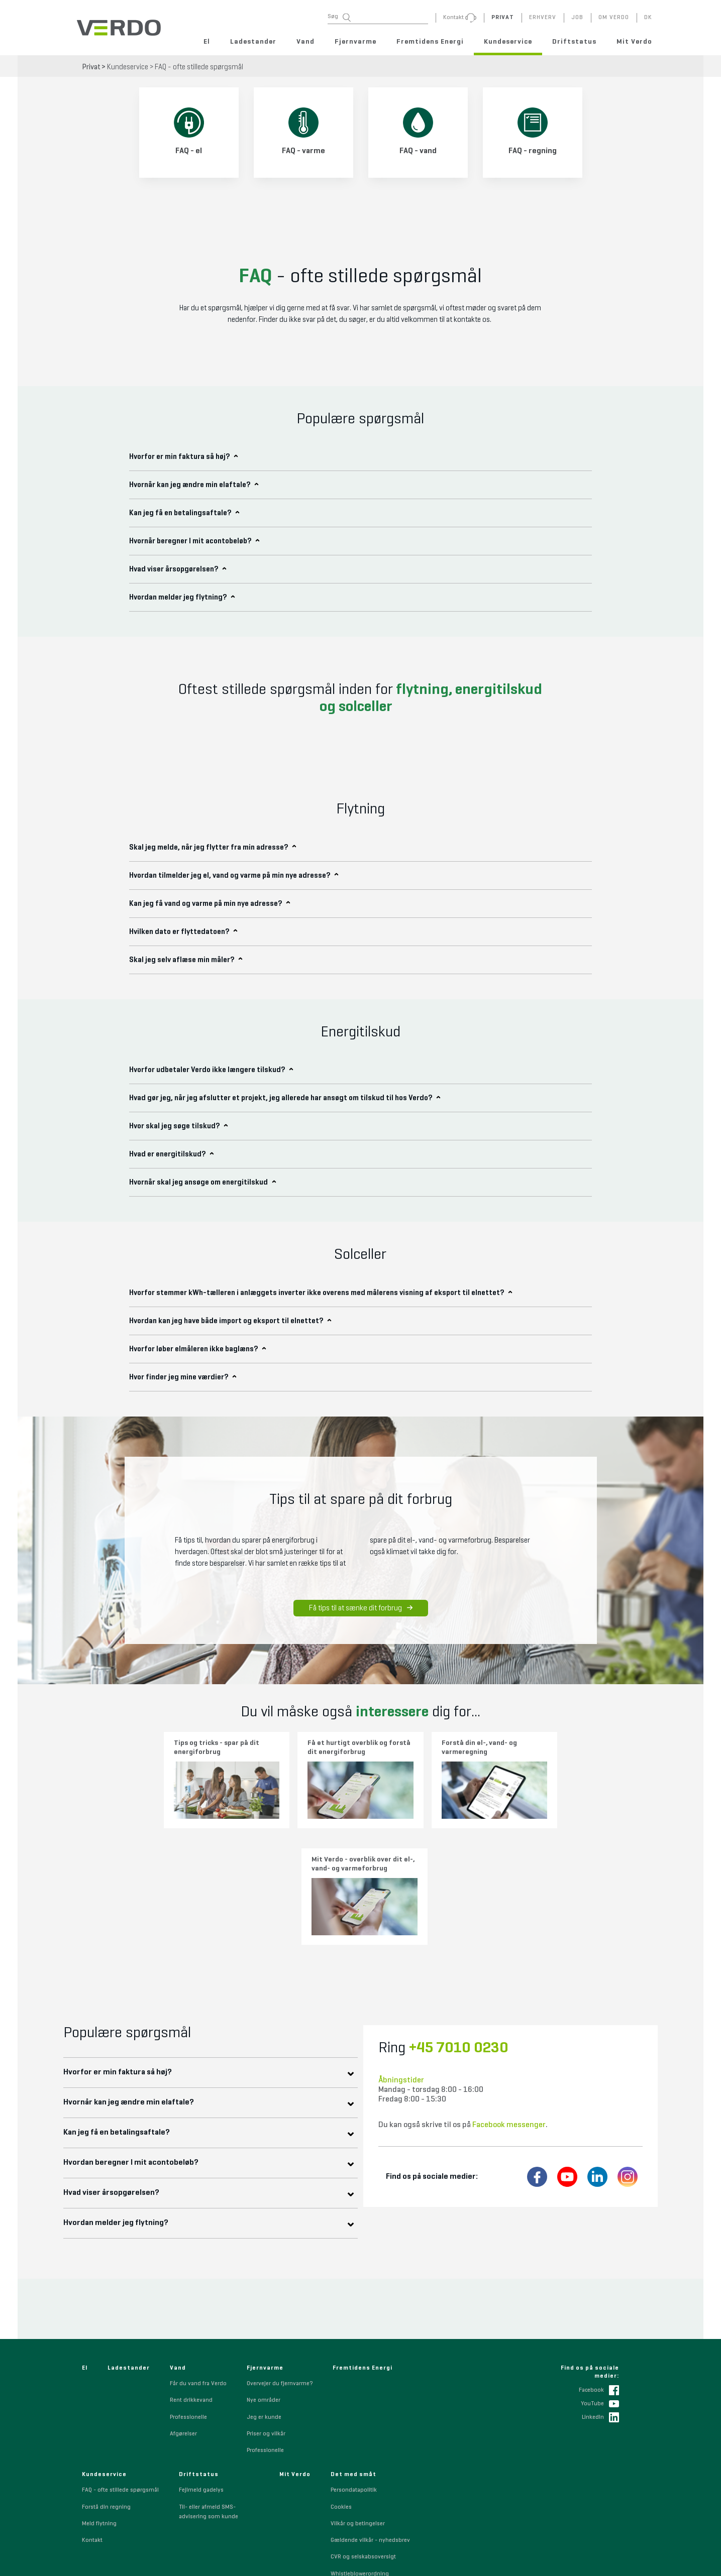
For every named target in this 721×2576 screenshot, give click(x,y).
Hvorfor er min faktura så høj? (123, 1948)
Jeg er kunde (264, 2293)
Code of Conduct (353, 2483)
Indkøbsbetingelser (356, 2500)
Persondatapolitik (354, 2366)
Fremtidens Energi (430, 41)
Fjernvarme (355, 41)
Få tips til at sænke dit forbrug (361, 1608)
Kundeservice (508, 41)
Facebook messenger (509, 2001)
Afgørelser (183, 2310)
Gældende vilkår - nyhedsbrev (370, 2416)
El (206, 41)
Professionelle (188, 2293)
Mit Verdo (634, 41)
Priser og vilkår (266, 2310)
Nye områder (263, 2276)
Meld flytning (99, 2400)
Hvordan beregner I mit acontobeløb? (137, 2039)
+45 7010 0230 (458, 1924)
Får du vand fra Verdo (198, 2260)
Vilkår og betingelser (358, 2400)
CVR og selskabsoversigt (363, 2433)
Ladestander (253, 41)
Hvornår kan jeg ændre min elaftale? (134, 1978)
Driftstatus (574, 41)
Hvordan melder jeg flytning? (121, 2099)
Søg (339, 17)
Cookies (341, 2383)
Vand (305, 41)
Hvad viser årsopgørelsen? (117, 2069)
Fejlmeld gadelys (201, 2366)
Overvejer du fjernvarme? (280, 2260)
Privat (91, 67)
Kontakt (92, 2416)
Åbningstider (401, 1956)
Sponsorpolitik (350, 2467)
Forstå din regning (106, 2383)
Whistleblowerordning (360, 2449)
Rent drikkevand (191, 2276)
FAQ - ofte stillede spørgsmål (199, 67)
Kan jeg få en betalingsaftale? (122, 2009)
